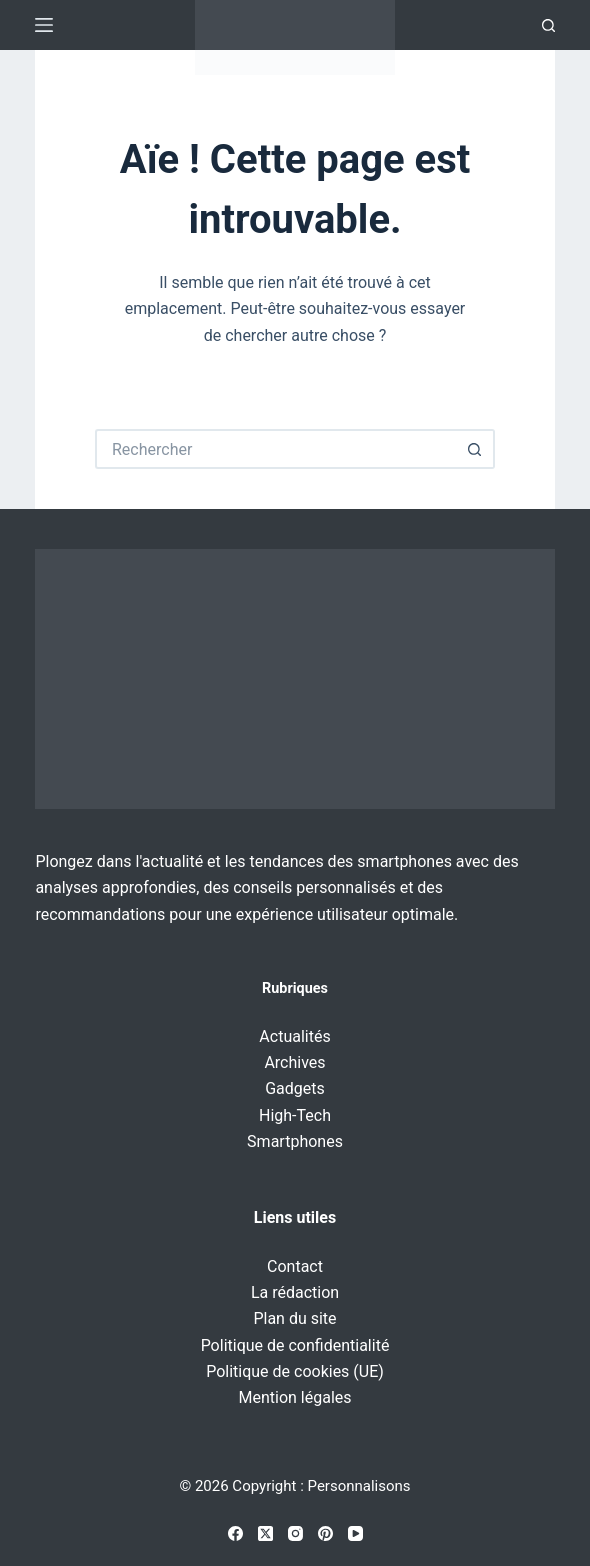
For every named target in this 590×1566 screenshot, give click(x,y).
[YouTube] (355, 1533)
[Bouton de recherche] (475, 449)
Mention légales (294, 1397)
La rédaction (295, 1292)
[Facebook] (235, 1533)
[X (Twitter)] (265, 1533)
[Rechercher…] (275, 449)
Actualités (294, 1036)
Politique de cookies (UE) (295, 1371)
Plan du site (294, 1318)
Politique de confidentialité (295, 1345)
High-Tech (295, 1115)
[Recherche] (548, 25)
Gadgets (295, 1088)
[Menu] (44, 25)
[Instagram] (295, 1533)
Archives (294, 1062)
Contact (295, 1266)
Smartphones (295, 1141)
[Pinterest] (325, 1533)
